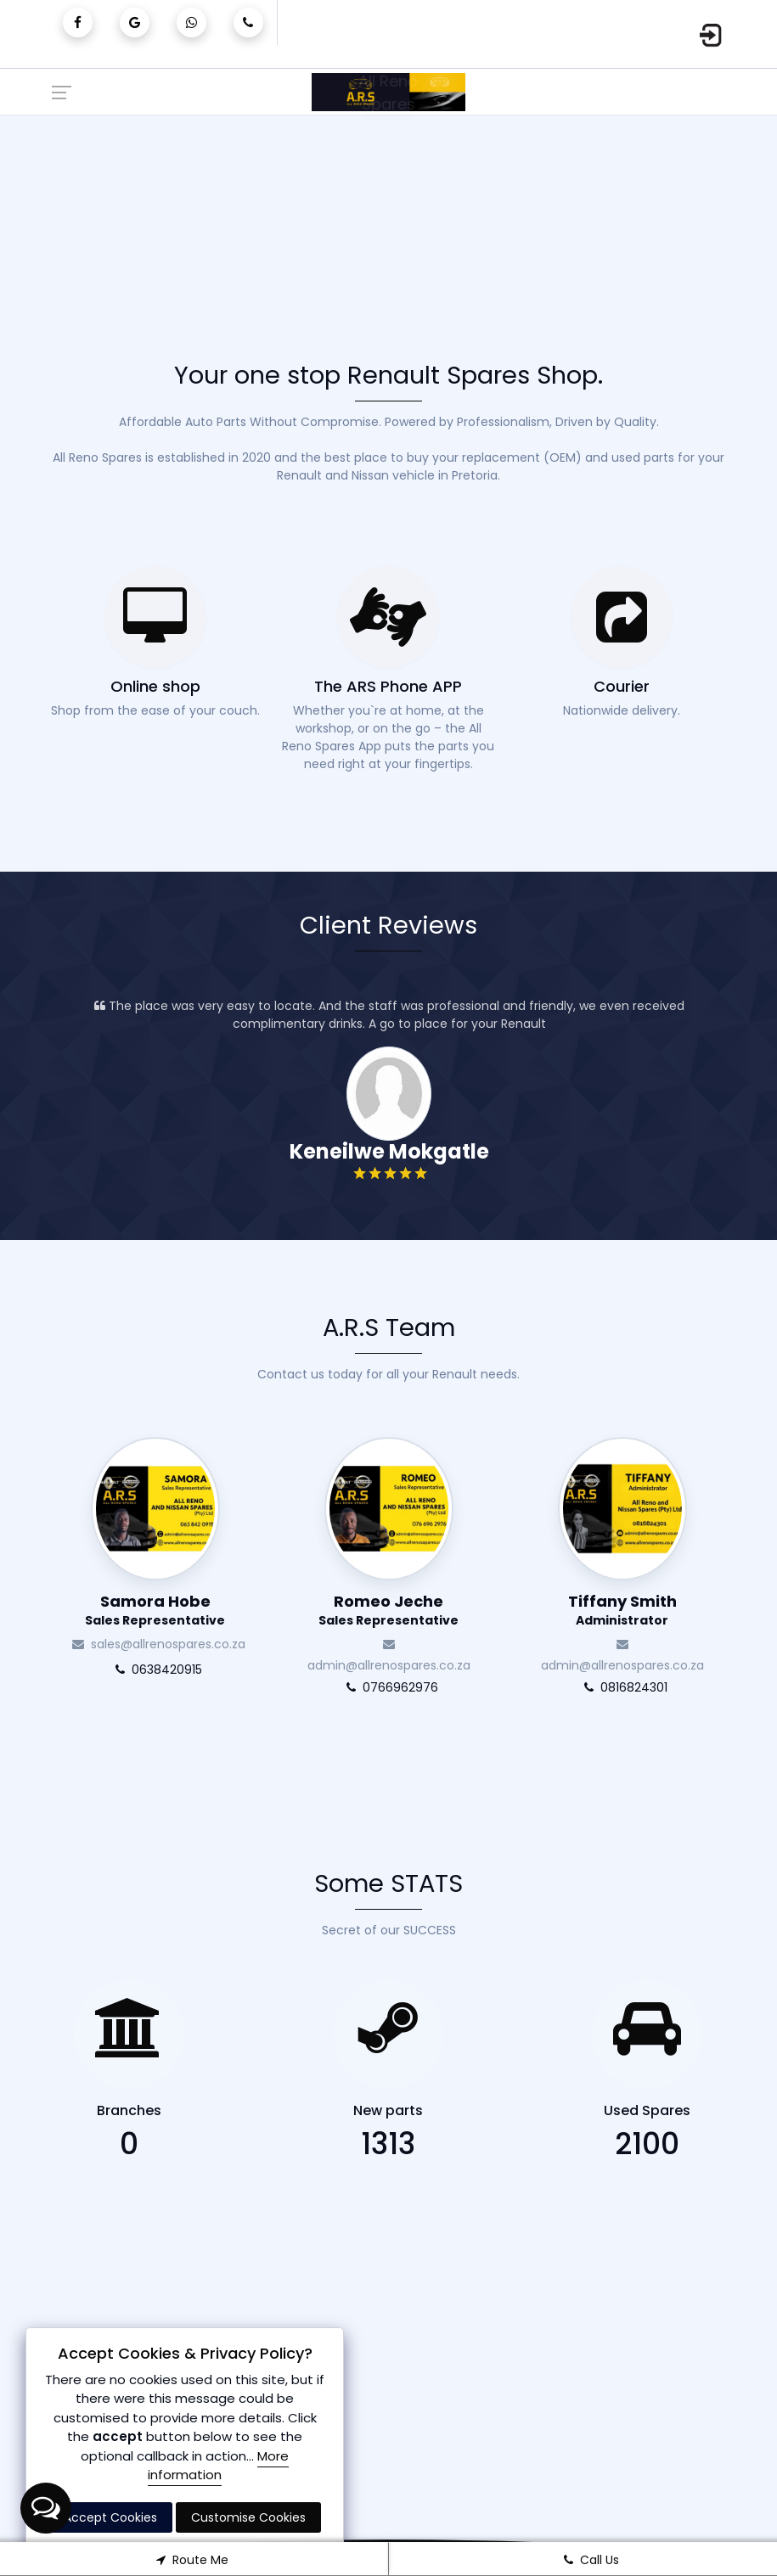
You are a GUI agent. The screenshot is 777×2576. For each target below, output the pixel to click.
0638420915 (285, 1669)
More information (218, 2465)
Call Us (588, 2559)
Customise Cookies (248, 2517)
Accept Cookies (110, 2517)
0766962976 (518, 1687)
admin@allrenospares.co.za (518, 1652)
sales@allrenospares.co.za (285, 1644)
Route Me (188, 2559)
